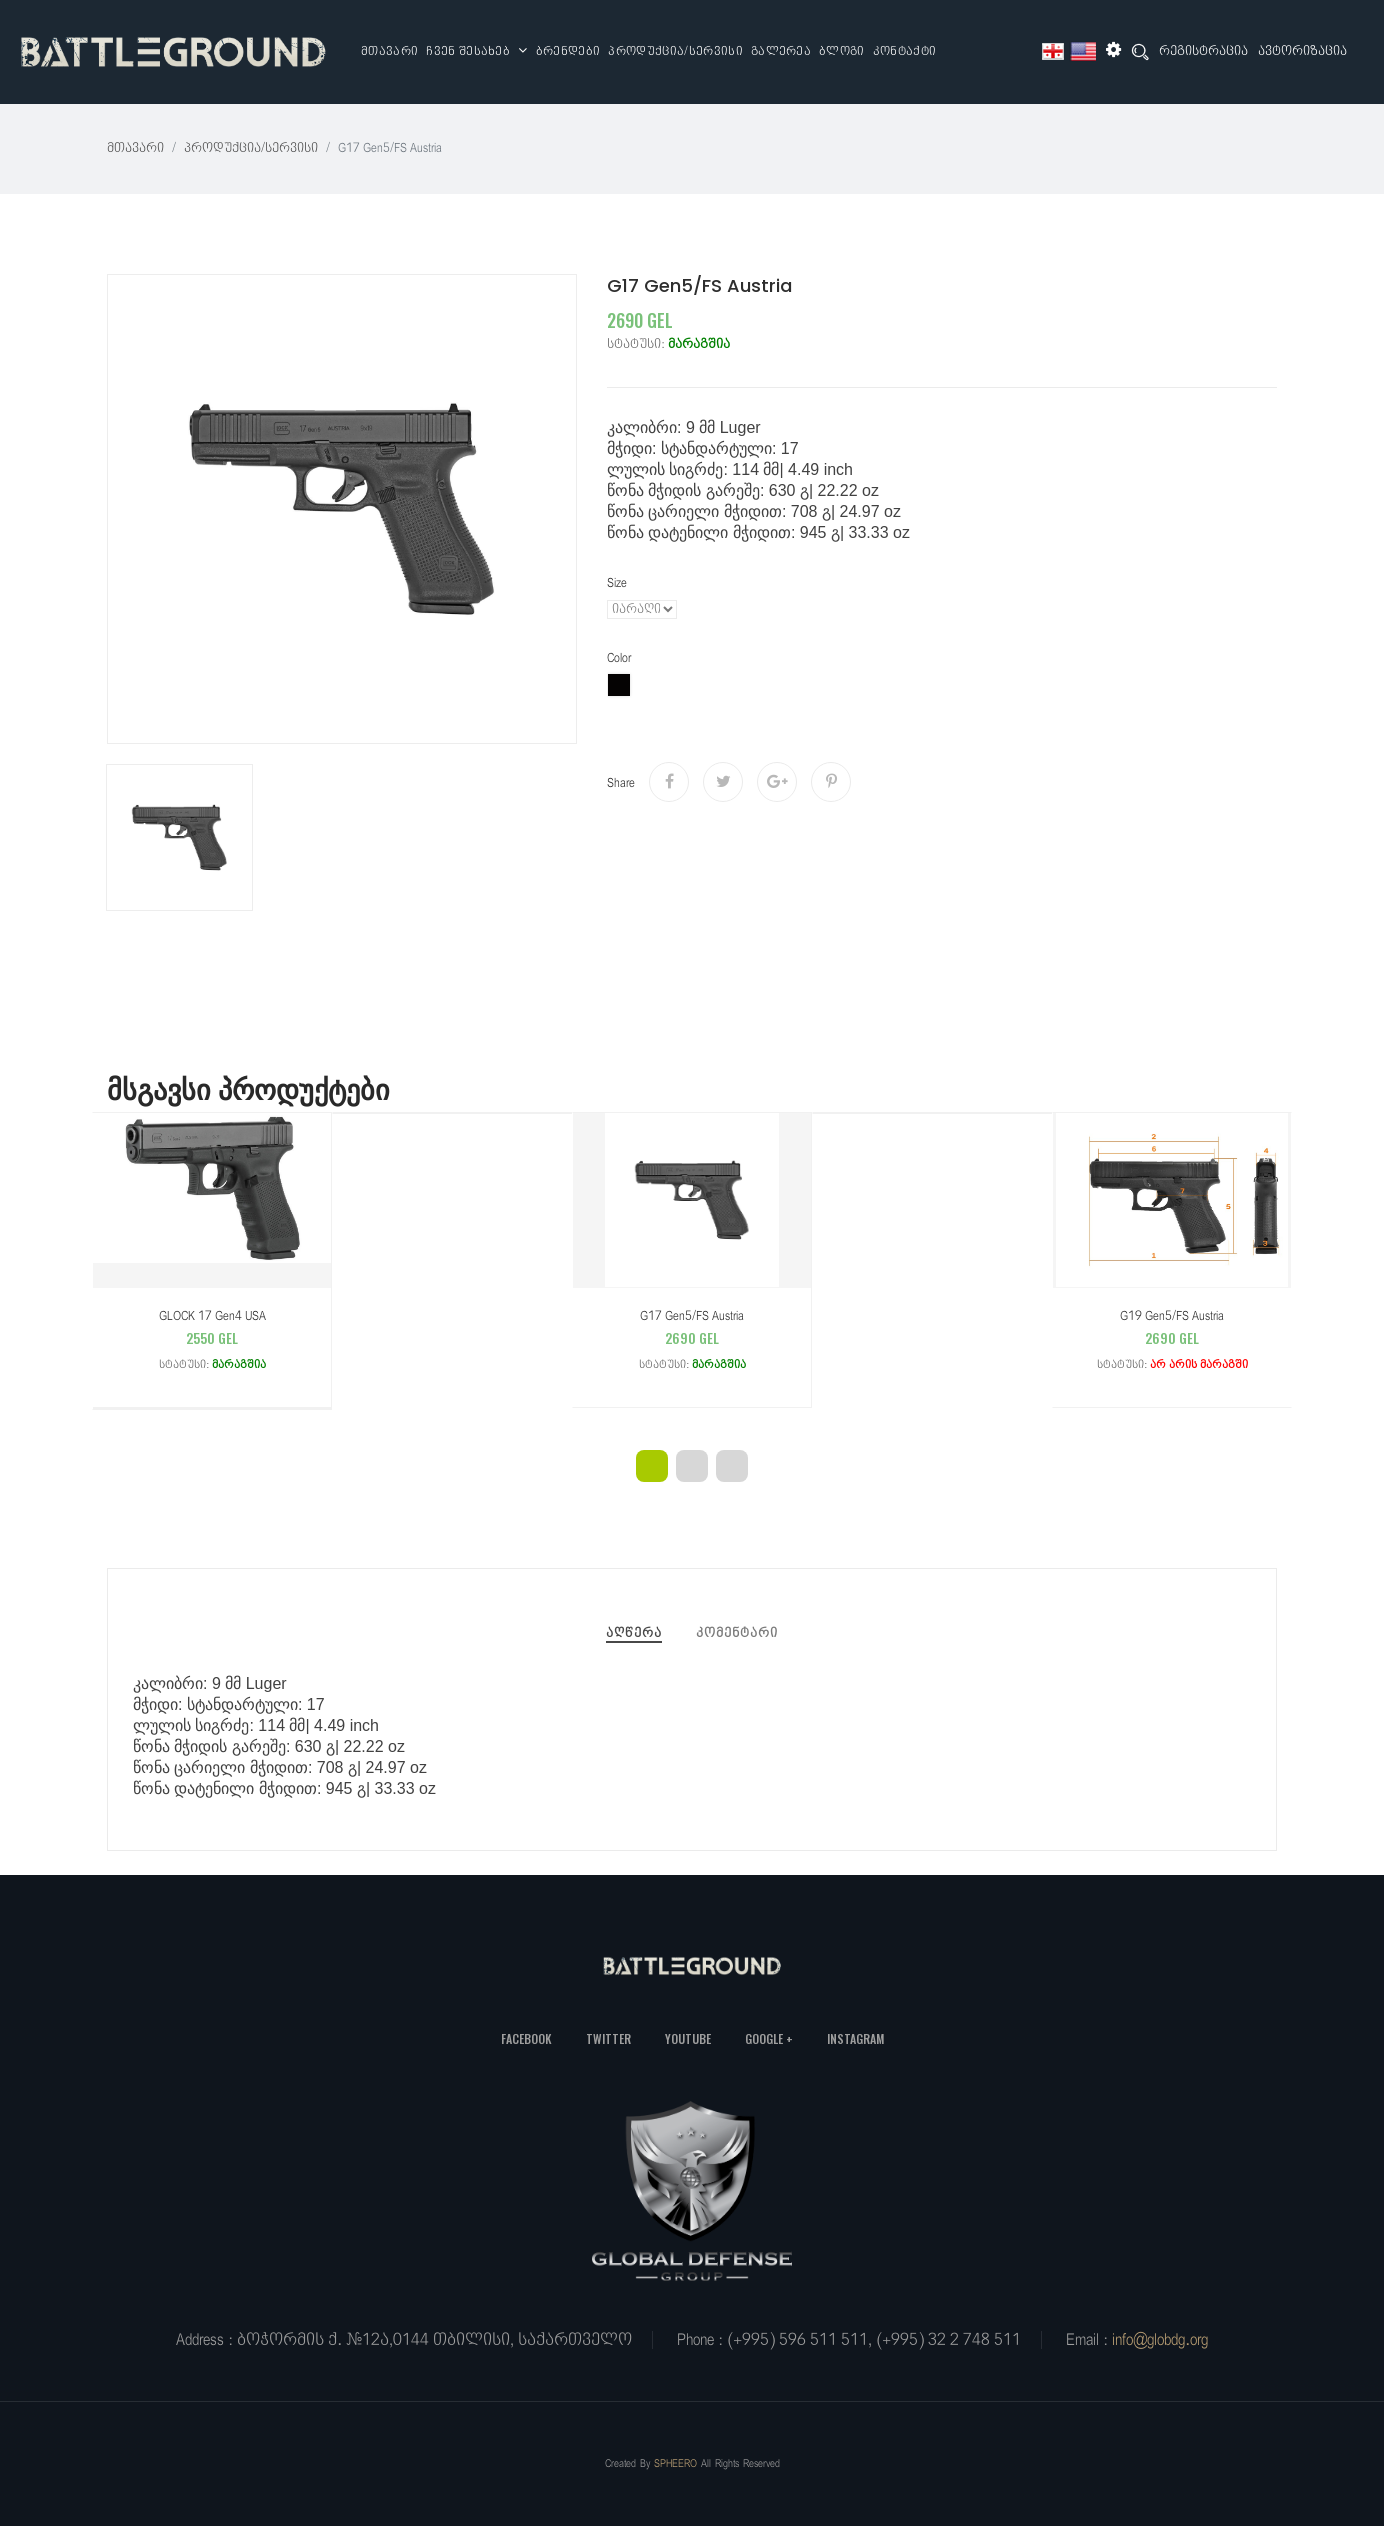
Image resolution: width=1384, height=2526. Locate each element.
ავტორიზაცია (1302, 51)
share (621, 783)
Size (617, 583)
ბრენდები (568, 52)
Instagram (855, 2038)
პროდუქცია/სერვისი (675, 52)
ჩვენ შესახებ (477, 51)
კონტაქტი (905, 52)
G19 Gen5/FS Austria (1172, 1343)
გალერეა (781, 52)
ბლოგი (842, 52)
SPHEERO (675, 2463)
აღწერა (634, 1633)
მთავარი (389, 52)
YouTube (688, 2038)
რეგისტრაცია (1203, 51)
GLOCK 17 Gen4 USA (212, 1343)
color (619, 658)
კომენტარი (737, 1633)
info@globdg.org (1160, 2340)
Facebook (526, 2038)
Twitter (608, 2038)
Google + (769, 2038)
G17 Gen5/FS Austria (692, 1343)
